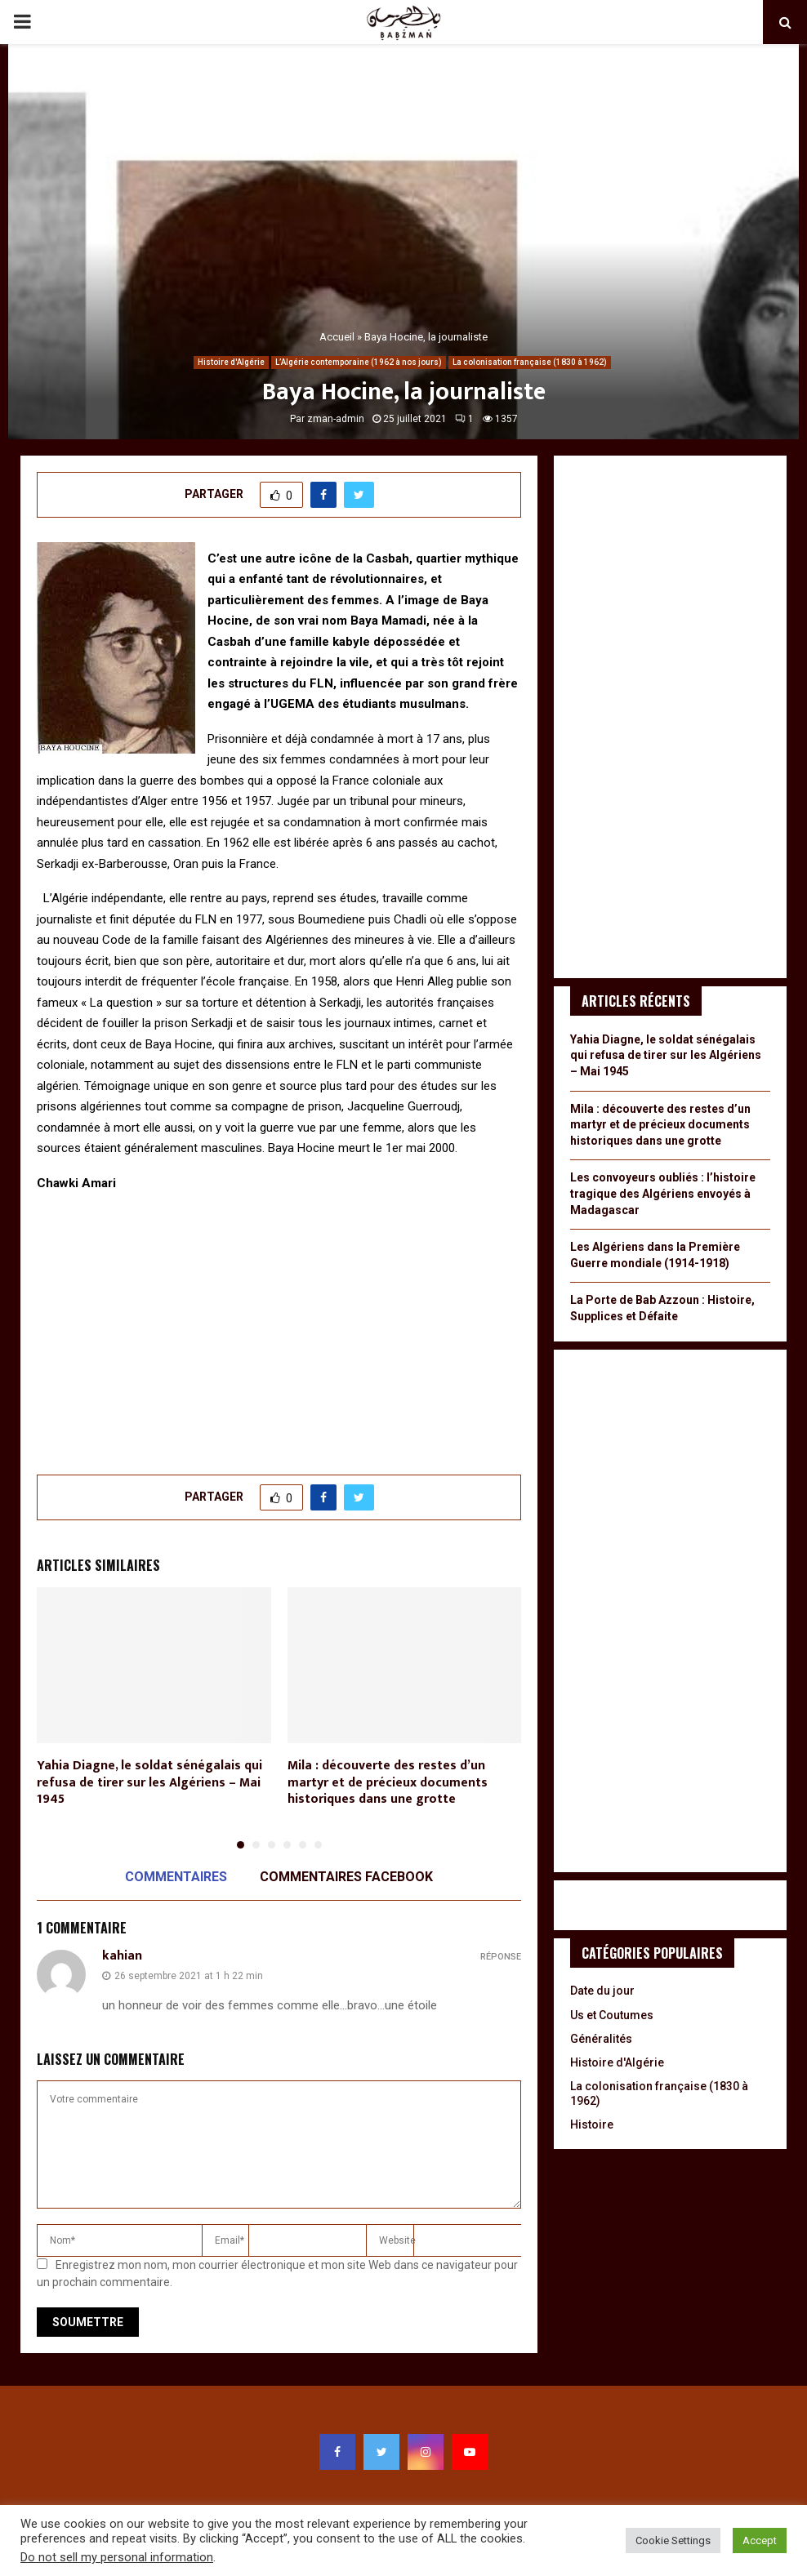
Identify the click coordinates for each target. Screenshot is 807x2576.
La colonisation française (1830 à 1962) (530, 362)
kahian (122, 1955)
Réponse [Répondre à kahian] (500, 1956)
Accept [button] (759, 2540)
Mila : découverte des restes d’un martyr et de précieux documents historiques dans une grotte (388, 1783)
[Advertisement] (279, 1324)
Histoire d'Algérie (231, 362)
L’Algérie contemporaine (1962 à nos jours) (358, 362)
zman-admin (335, 419)
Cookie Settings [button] (673, 2540)
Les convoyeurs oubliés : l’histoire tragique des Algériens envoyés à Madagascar (663, 1193)
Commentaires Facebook (346, 1876)
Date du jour (602, 1990)
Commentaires (176, 1876)
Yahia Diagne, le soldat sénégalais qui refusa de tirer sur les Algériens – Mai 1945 (149, 1783)
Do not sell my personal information (116, 2557)
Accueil (336, 337)
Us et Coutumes (611, 2015)
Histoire (591, 2124)
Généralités (601, 2038)
